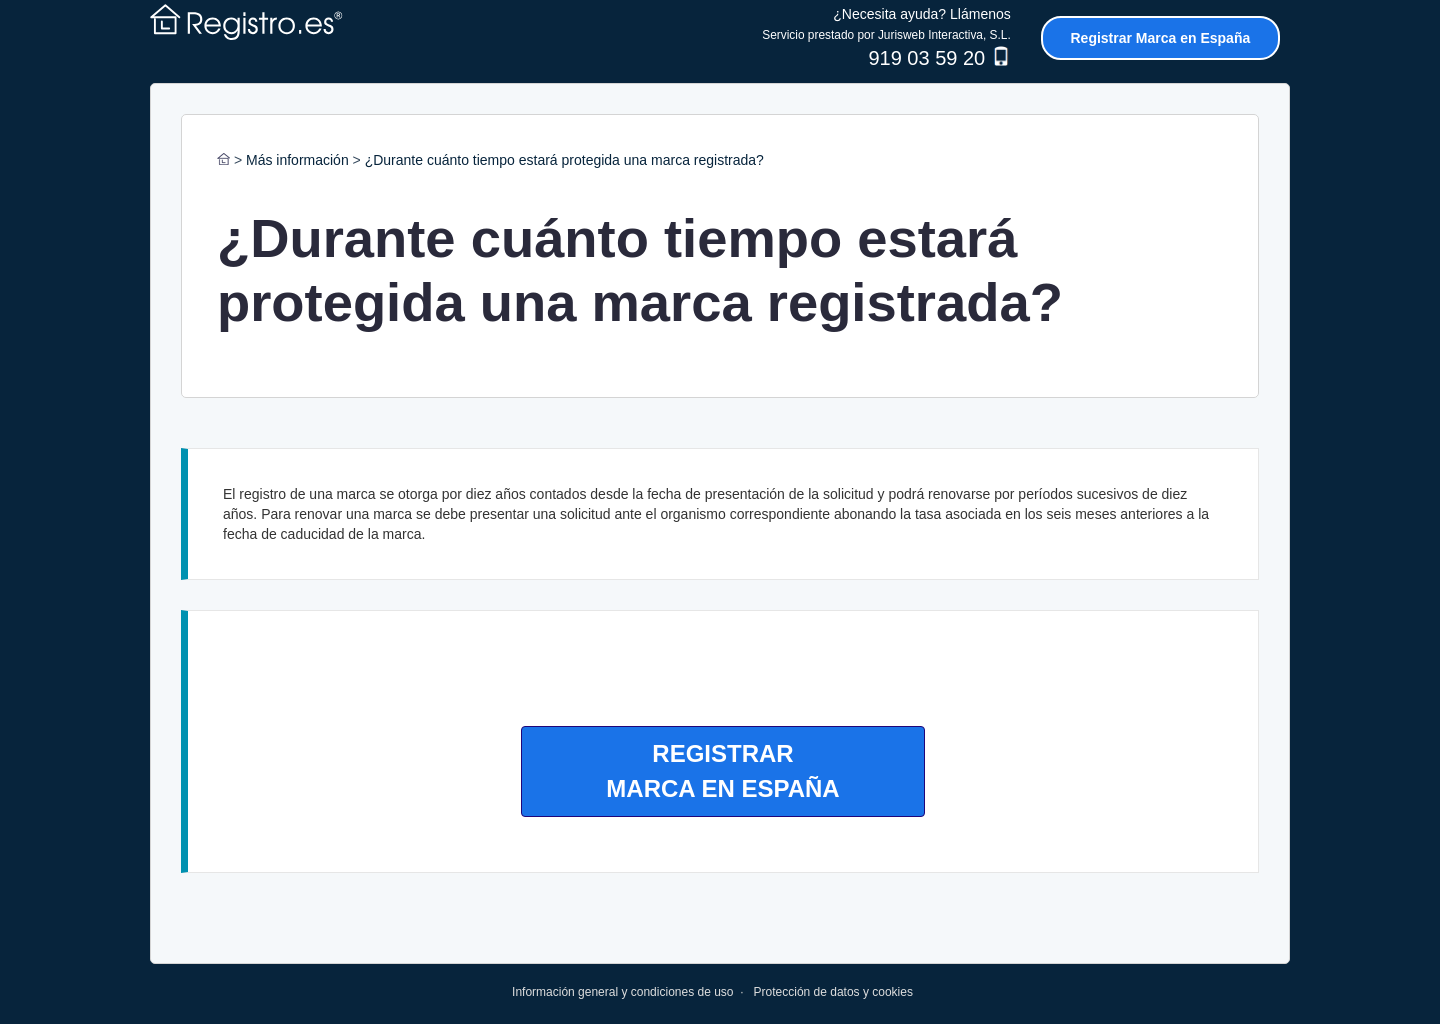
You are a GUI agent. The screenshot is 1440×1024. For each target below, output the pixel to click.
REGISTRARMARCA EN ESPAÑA (722, 770)
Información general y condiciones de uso (622, 992)
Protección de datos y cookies (833, 992)
